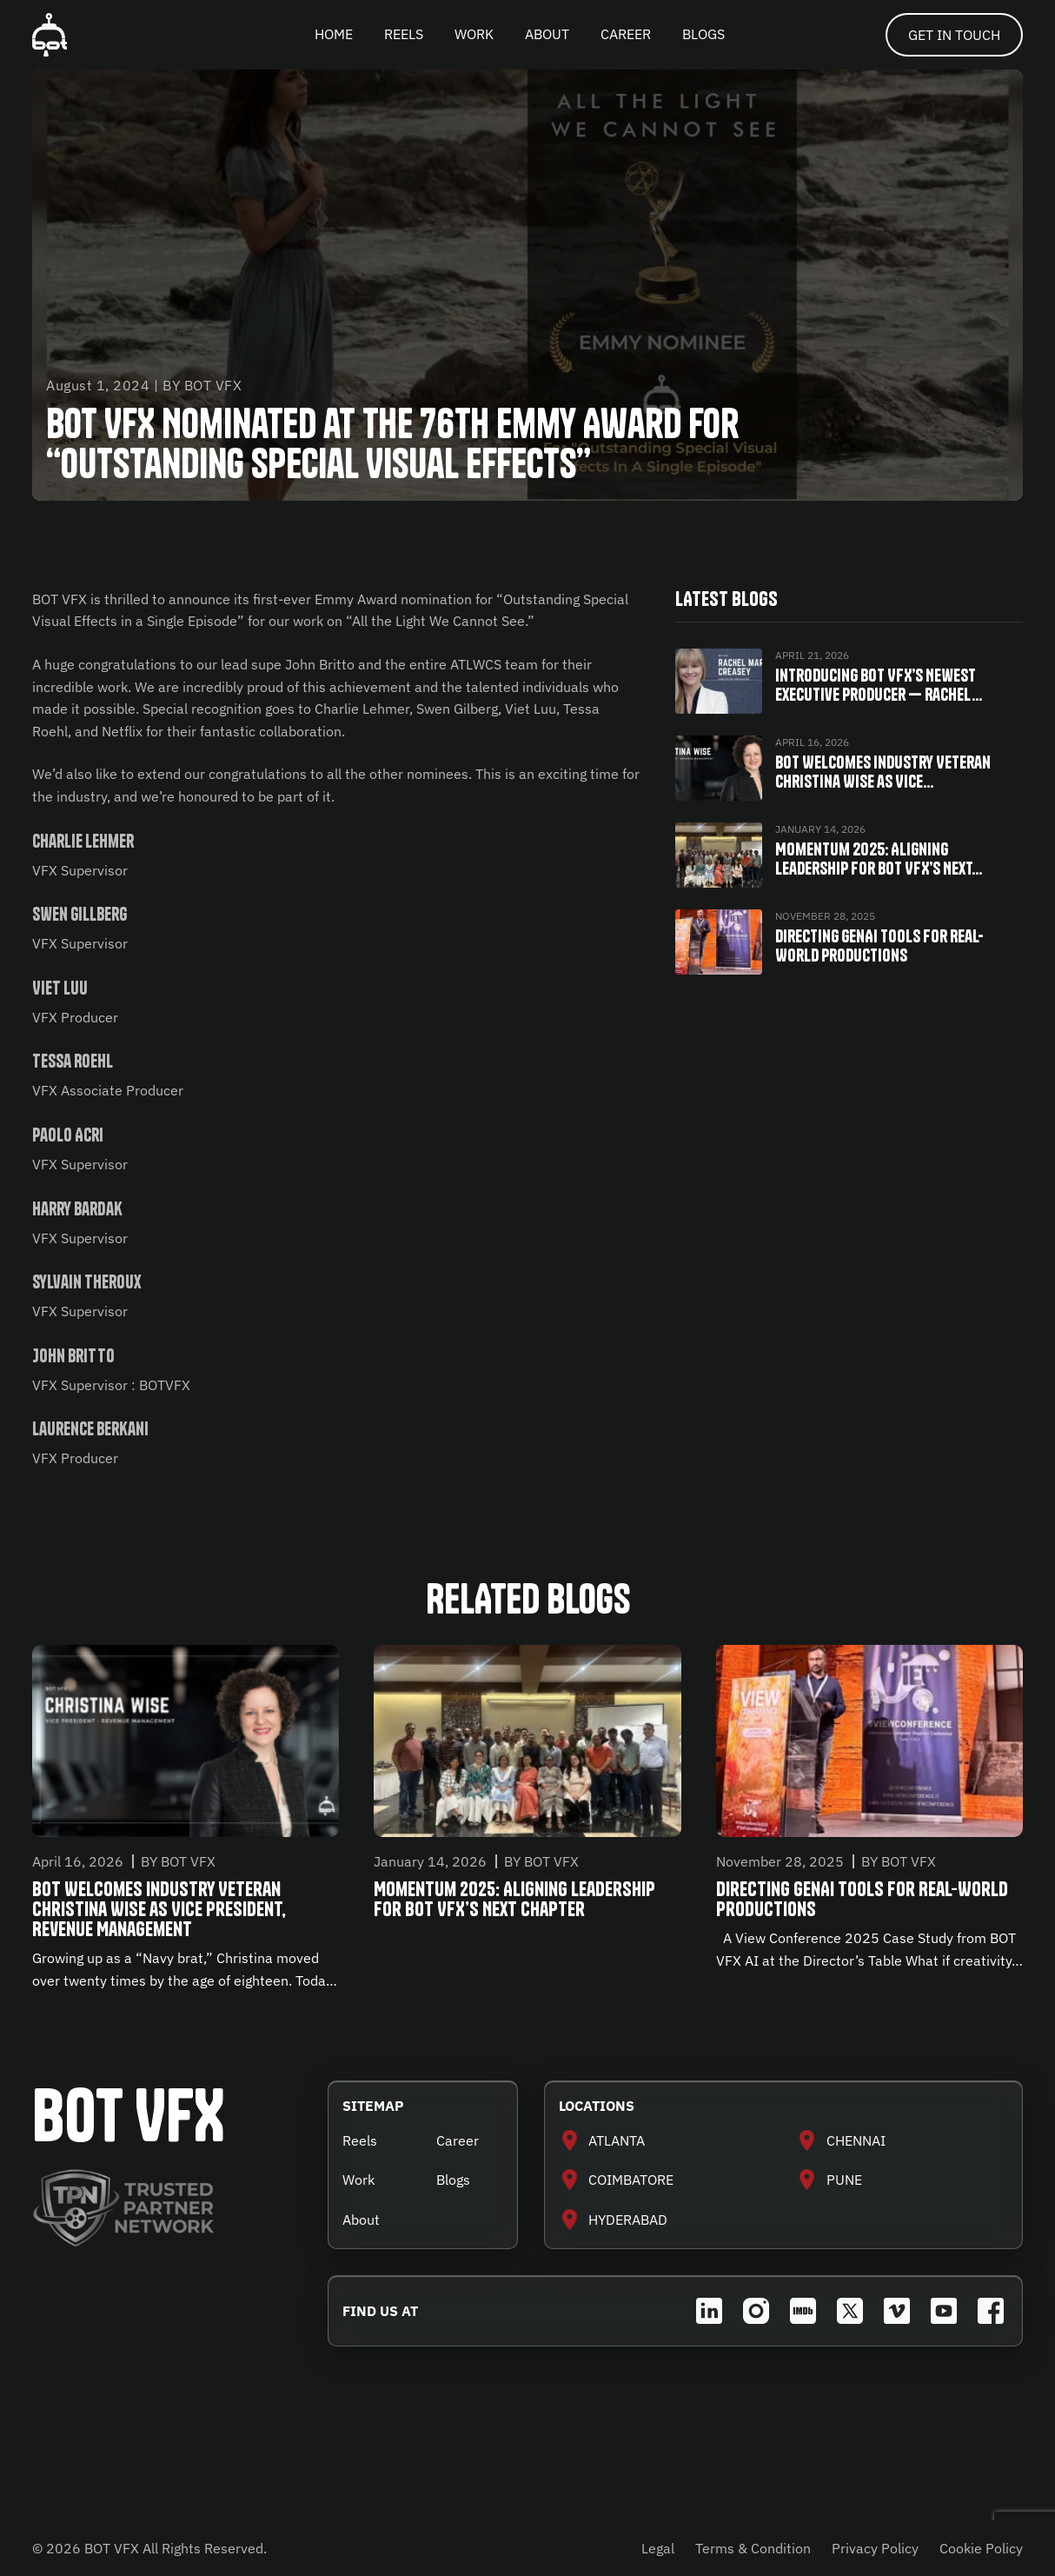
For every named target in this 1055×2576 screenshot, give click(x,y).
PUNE (844, 2179)
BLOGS (703, 34)
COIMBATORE (630, 2179)
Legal (657, 2548)
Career (457, 2140)
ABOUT (547, 34)
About (361, 2219)
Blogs (453, 2179)
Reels (359, 2140)
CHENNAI (856, 2140)
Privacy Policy (875, 2548)
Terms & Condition (753, 2548)
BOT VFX (128, 2115)
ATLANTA (616, 2140)
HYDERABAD (627, 2219)
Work (358, 2179)
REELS (403, 34)
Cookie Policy (981, 2548)
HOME (334, 34)
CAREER (625, 34)
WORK (474, 34)
